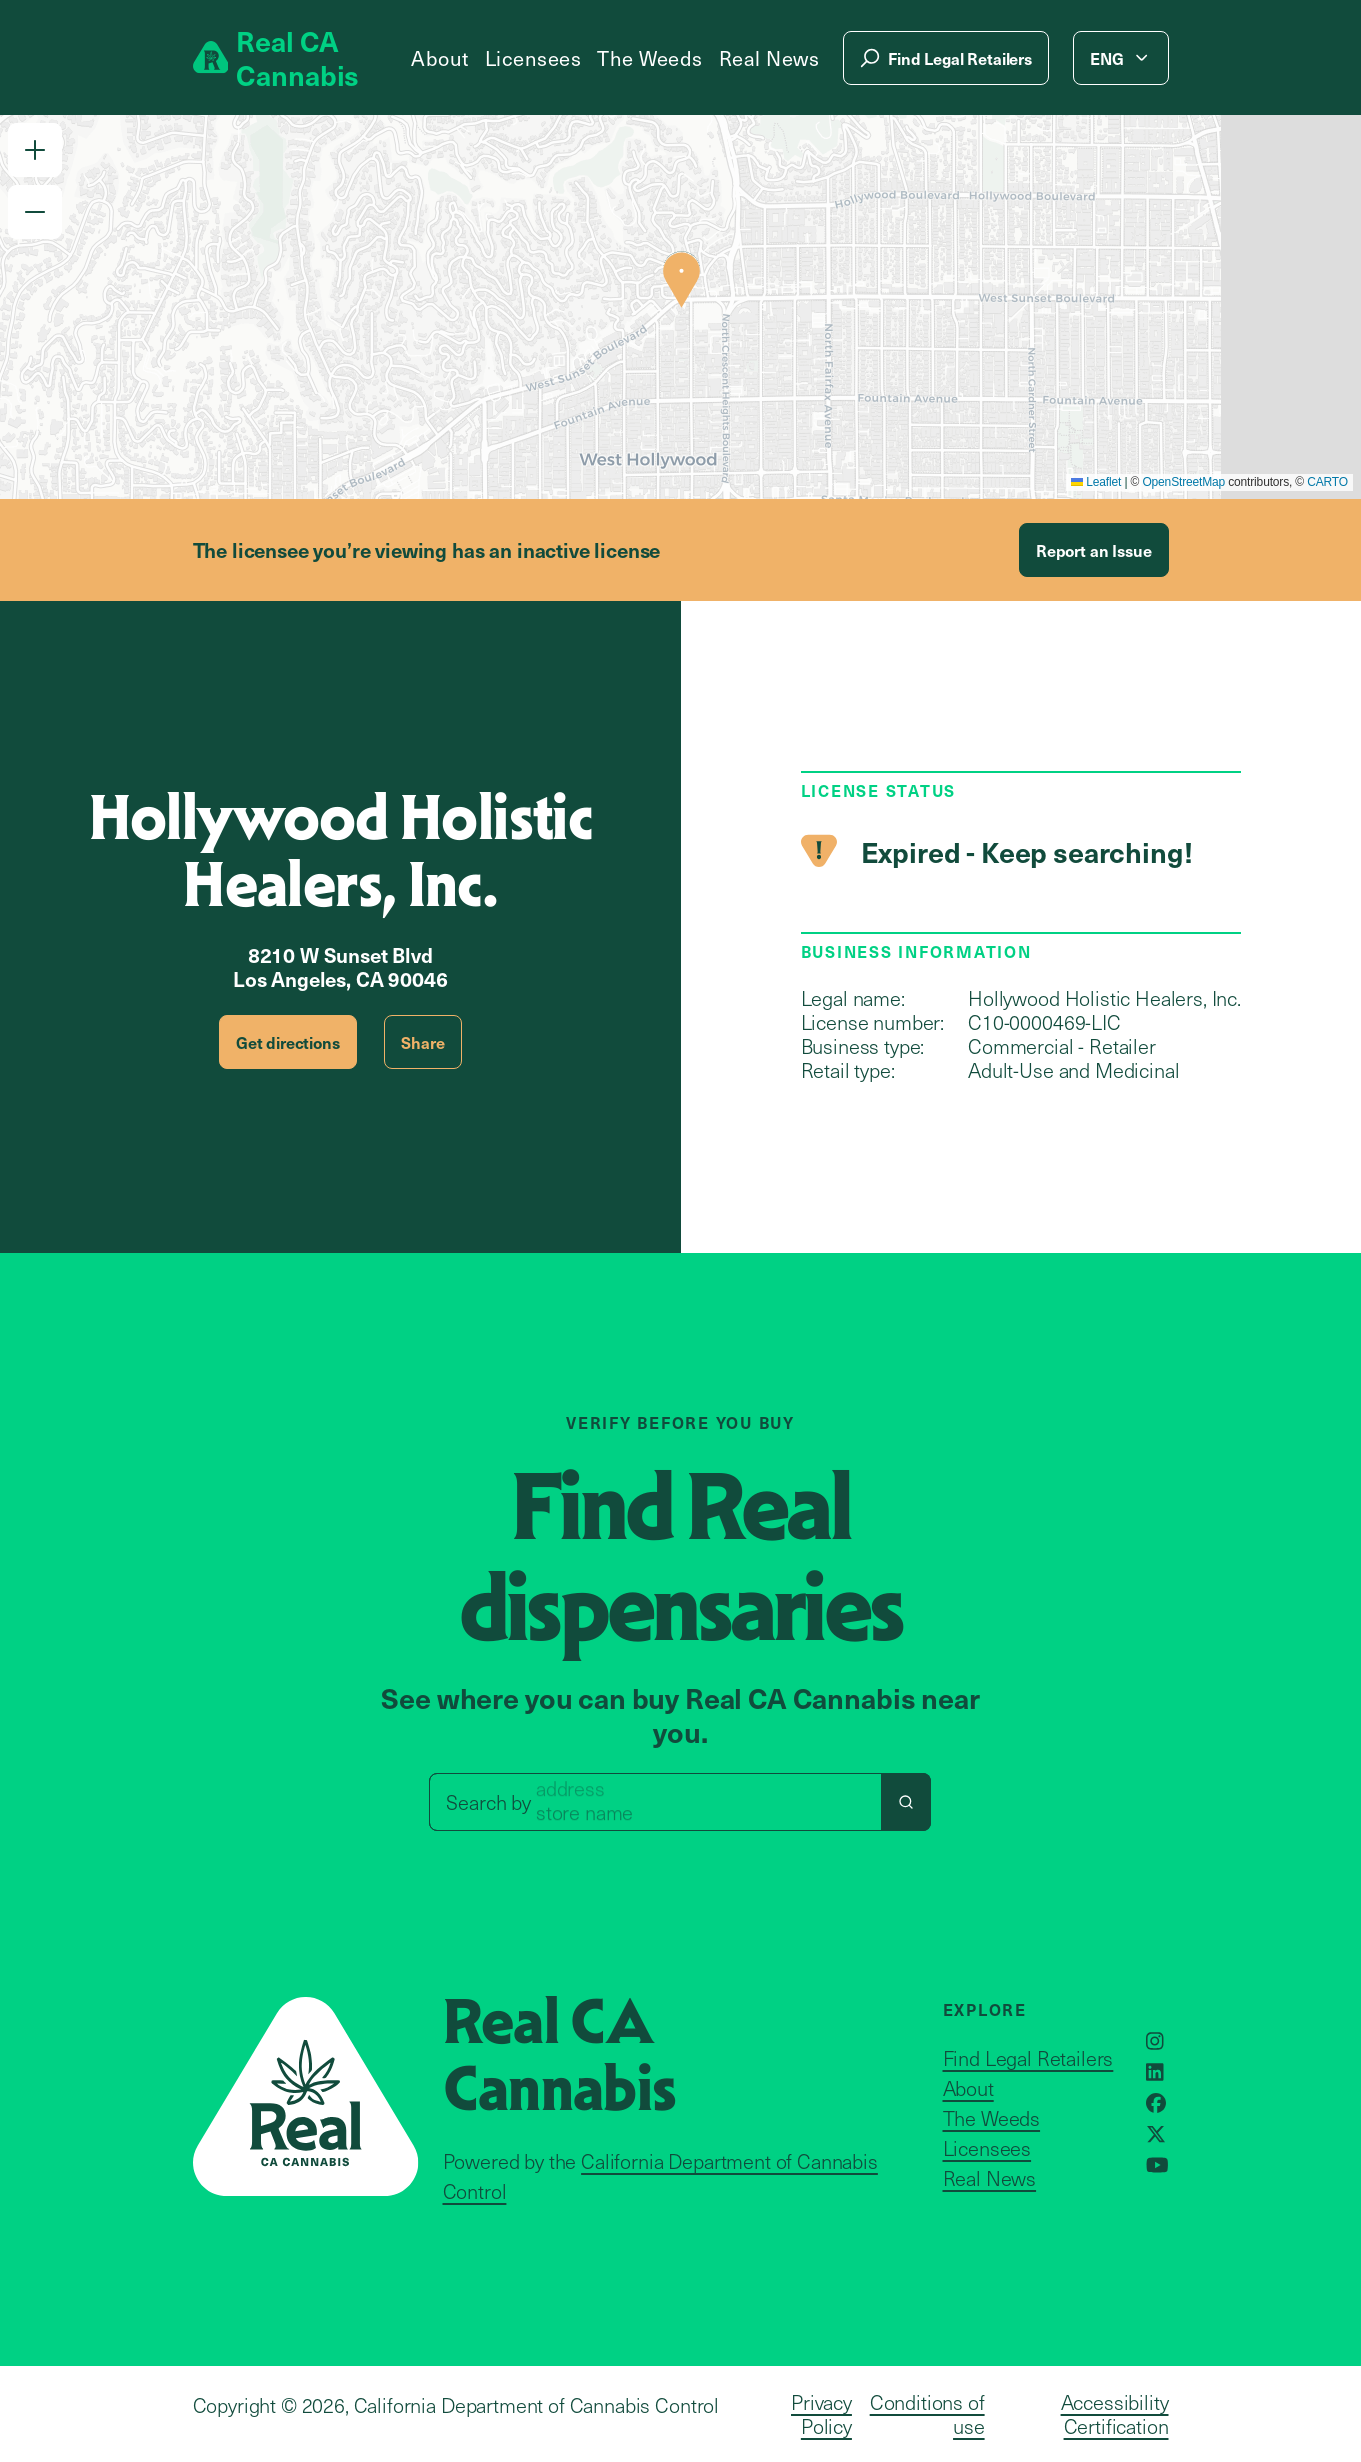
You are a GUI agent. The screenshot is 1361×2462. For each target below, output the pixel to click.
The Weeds (650, 58)
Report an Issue (1094, 550)
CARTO (1327, 482)
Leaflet (1096, 482)
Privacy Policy (821, 2414)
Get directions (288, 1042)
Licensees (533, 58)
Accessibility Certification (1115, 2414)
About (440, 58)
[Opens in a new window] (1155, 2041)
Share (422, 1042)
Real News (769, 58)
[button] (35, 150)
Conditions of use (927, 2414)
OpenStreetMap (1183, 482)
